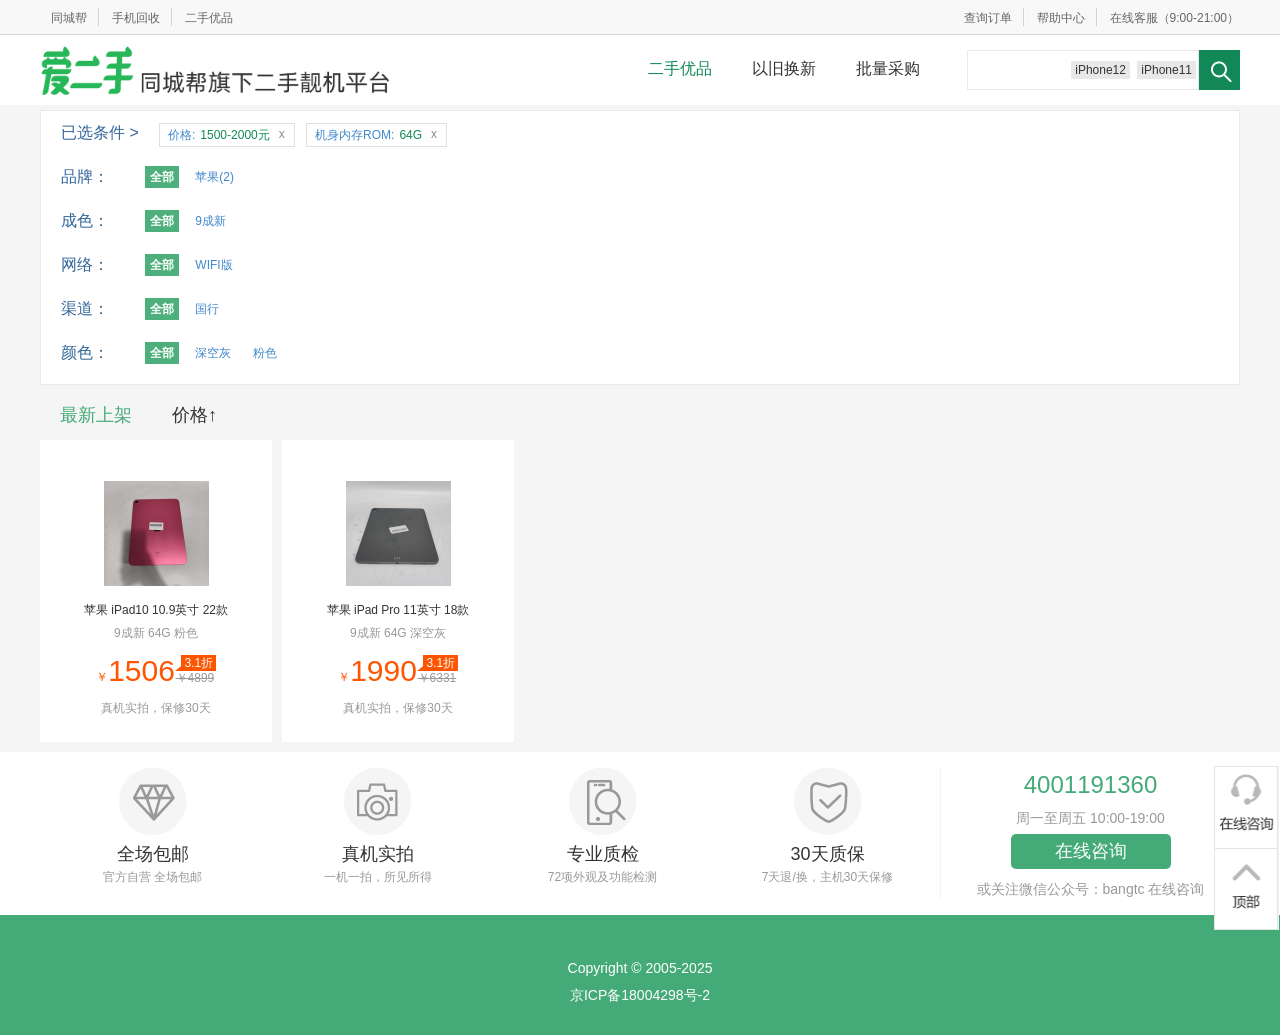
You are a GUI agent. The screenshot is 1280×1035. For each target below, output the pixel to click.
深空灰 (213, 353)
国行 (207, 309)
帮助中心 (1061, 18)
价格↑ (194, 415)
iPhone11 (1166, 70)
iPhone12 (1100, 70)
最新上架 (96, 415)
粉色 (265, 353)
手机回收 (136, 18)
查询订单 (988, 18)
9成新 (210, 221)
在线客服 (1134, 18)
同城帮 (69, 18)
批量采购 (888, 68)
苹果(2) (214, 177)
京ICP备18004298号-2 (640, 995)
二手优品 (209, 18)
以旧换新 (784, 68)
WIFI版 (213, 265)
